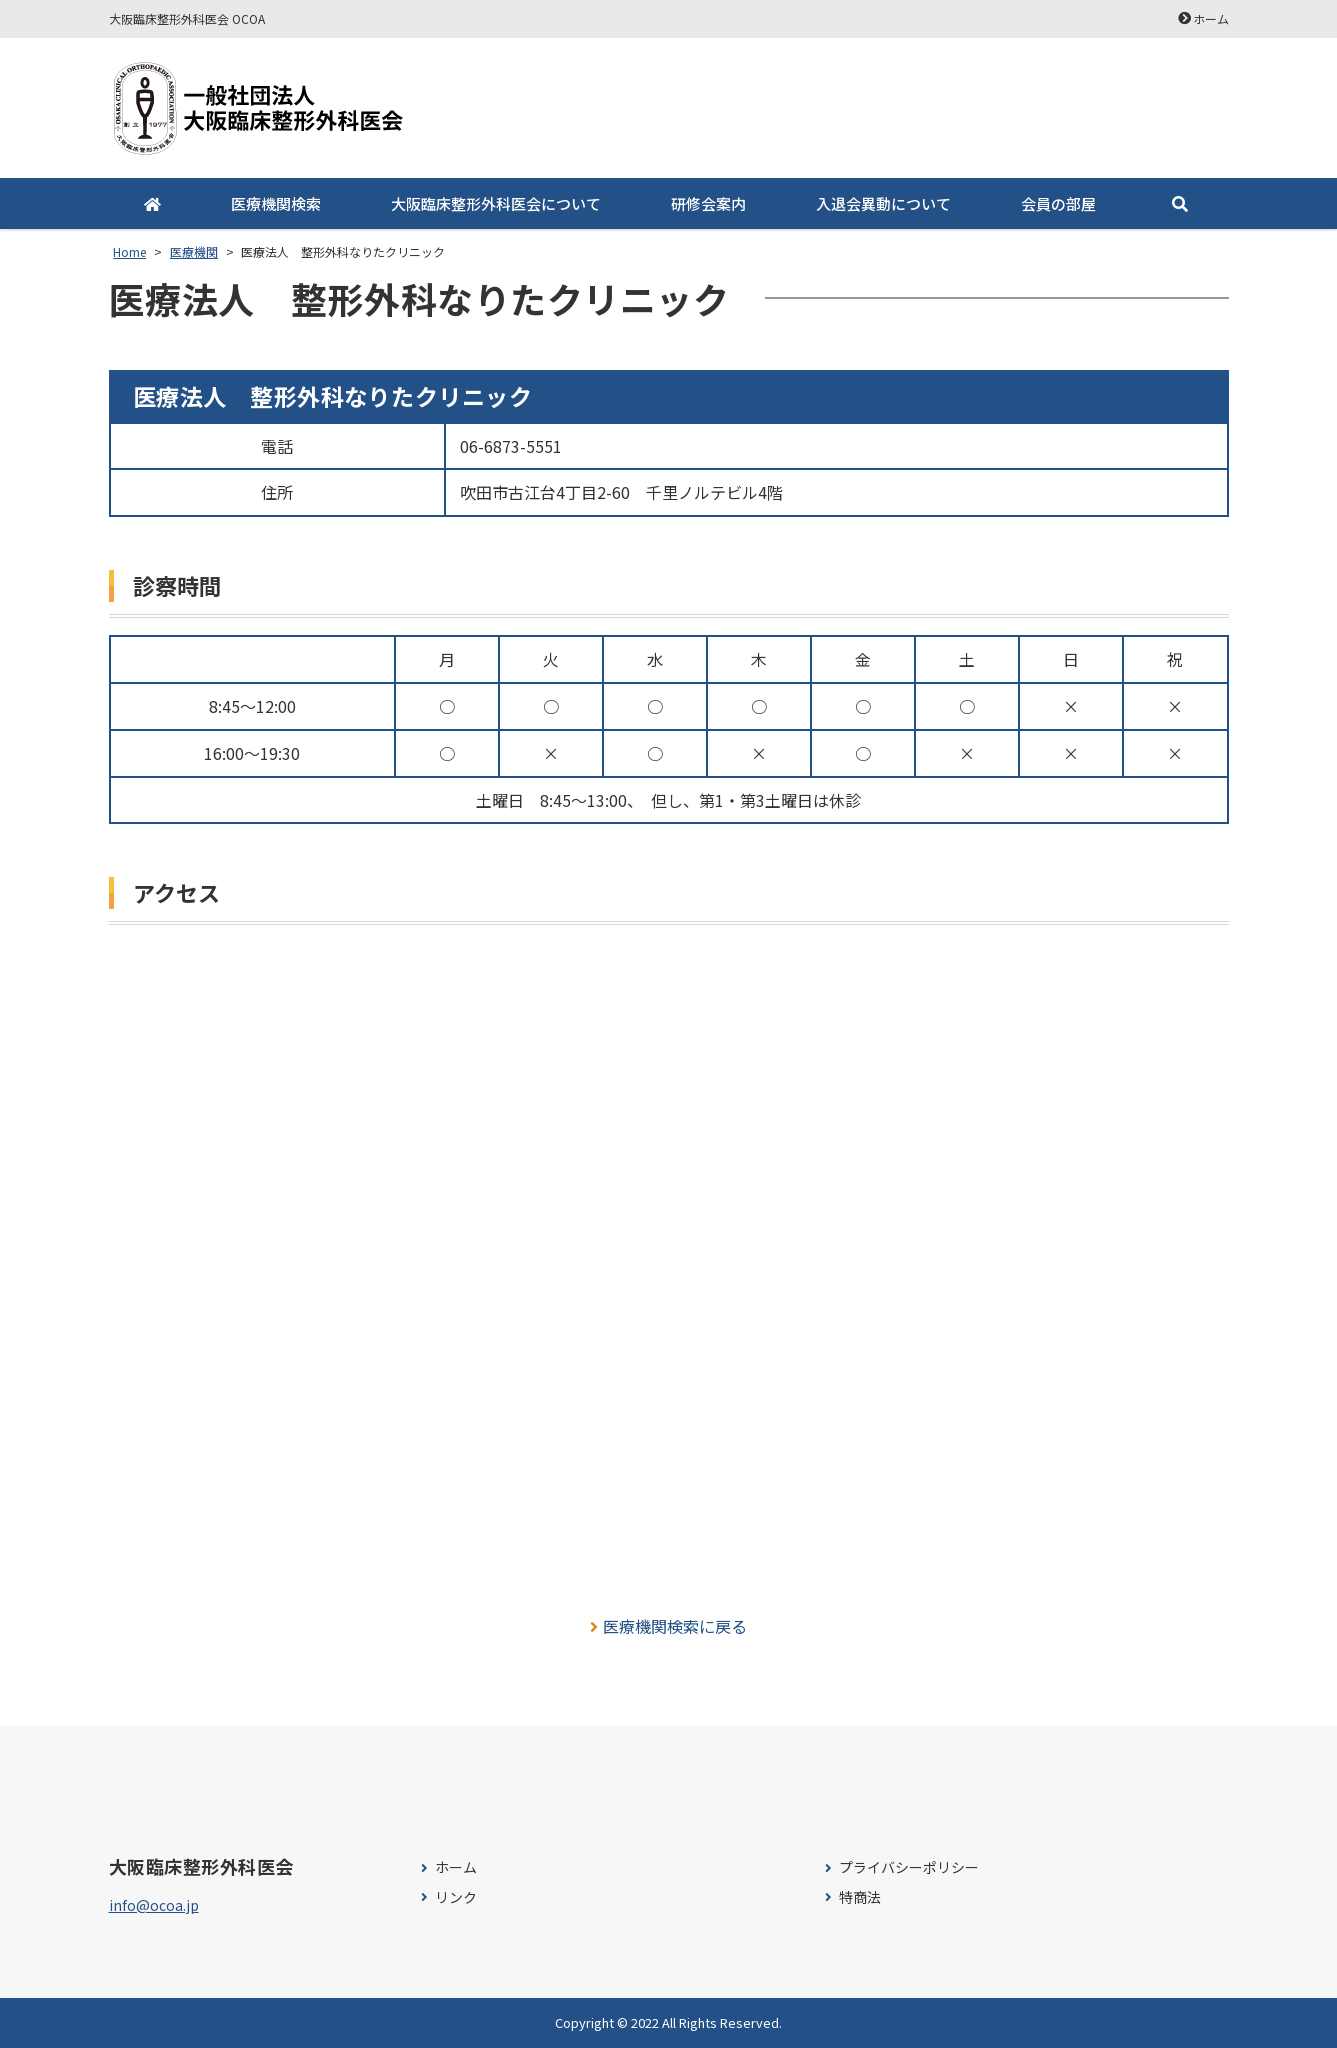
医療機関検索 (276, 203)
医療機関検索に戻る (668, 1626)
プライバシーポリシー (909, 1867)
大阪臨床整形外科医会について (496, 203)
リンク (456, 1897)
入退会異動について (883, 203)
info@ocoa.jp (154, 1905)
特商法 (860, 1897)
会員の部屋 (1058, 203)
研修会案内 (708, 203)
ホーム (1211, 18)
